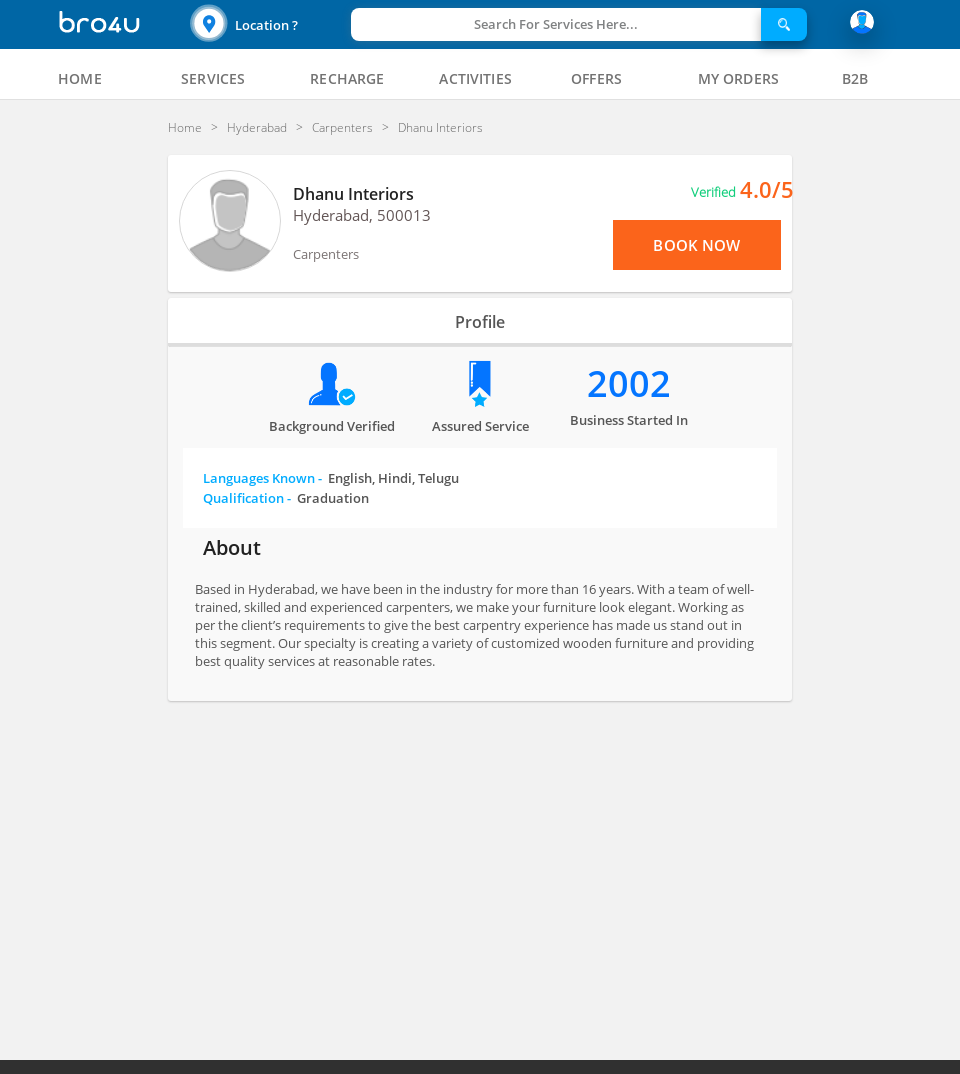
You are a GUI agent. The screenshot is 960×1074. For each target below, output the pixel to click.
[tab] (80, 79)
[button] (268, 24)
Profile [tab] (480, 322)
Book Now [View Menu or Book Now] (696, 245)
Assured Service (480, 426)
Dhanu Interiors (353, 194)
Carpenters (326, 254)
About (232, 547)
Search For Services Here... (556, 24)
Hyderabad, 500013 (362, 215)
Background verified (332, 426)
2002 (629, 383)
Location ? (266, 25)
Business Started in (629, 420)
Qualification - (286, 498)
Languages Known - (331, 478)
